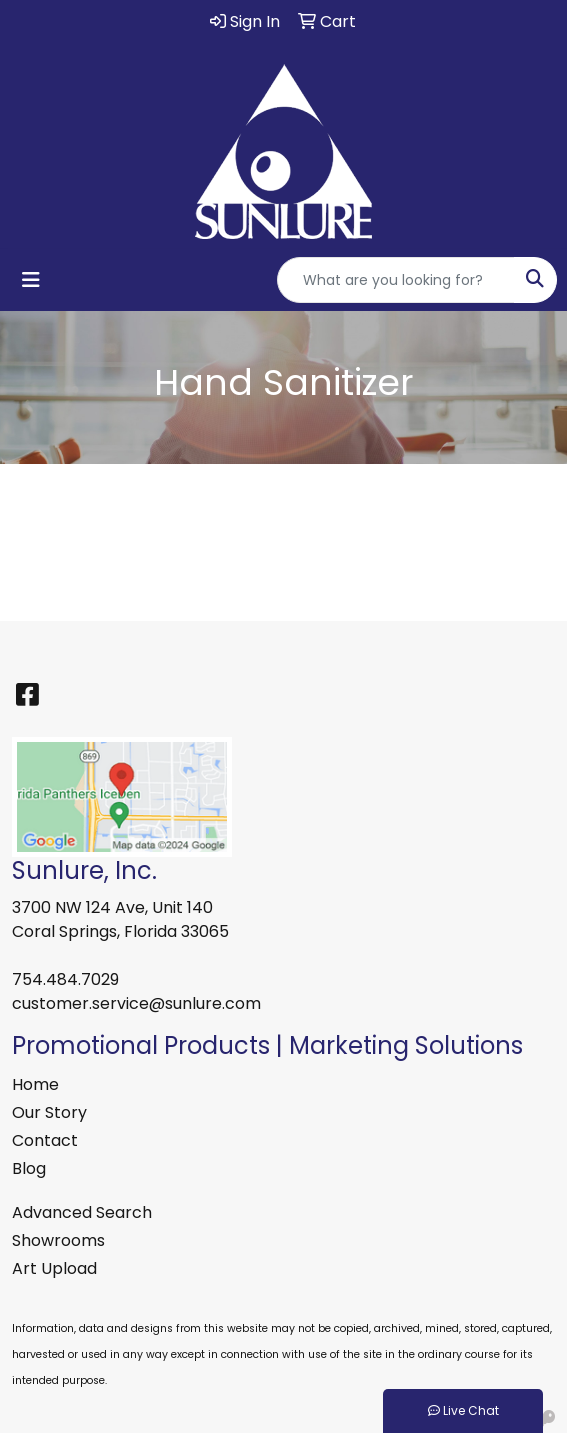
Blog (29, 1168)
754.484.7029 (65, 979)
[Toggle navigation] (31, 280)
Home (35, 1084)
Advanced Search (82, 1212)
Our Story (49, 1112)
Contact (45, 1140)
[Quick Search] (396, 280)
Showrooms (58, 1240)
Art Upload (54, 1268)
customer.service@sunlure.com (136, 1003)
